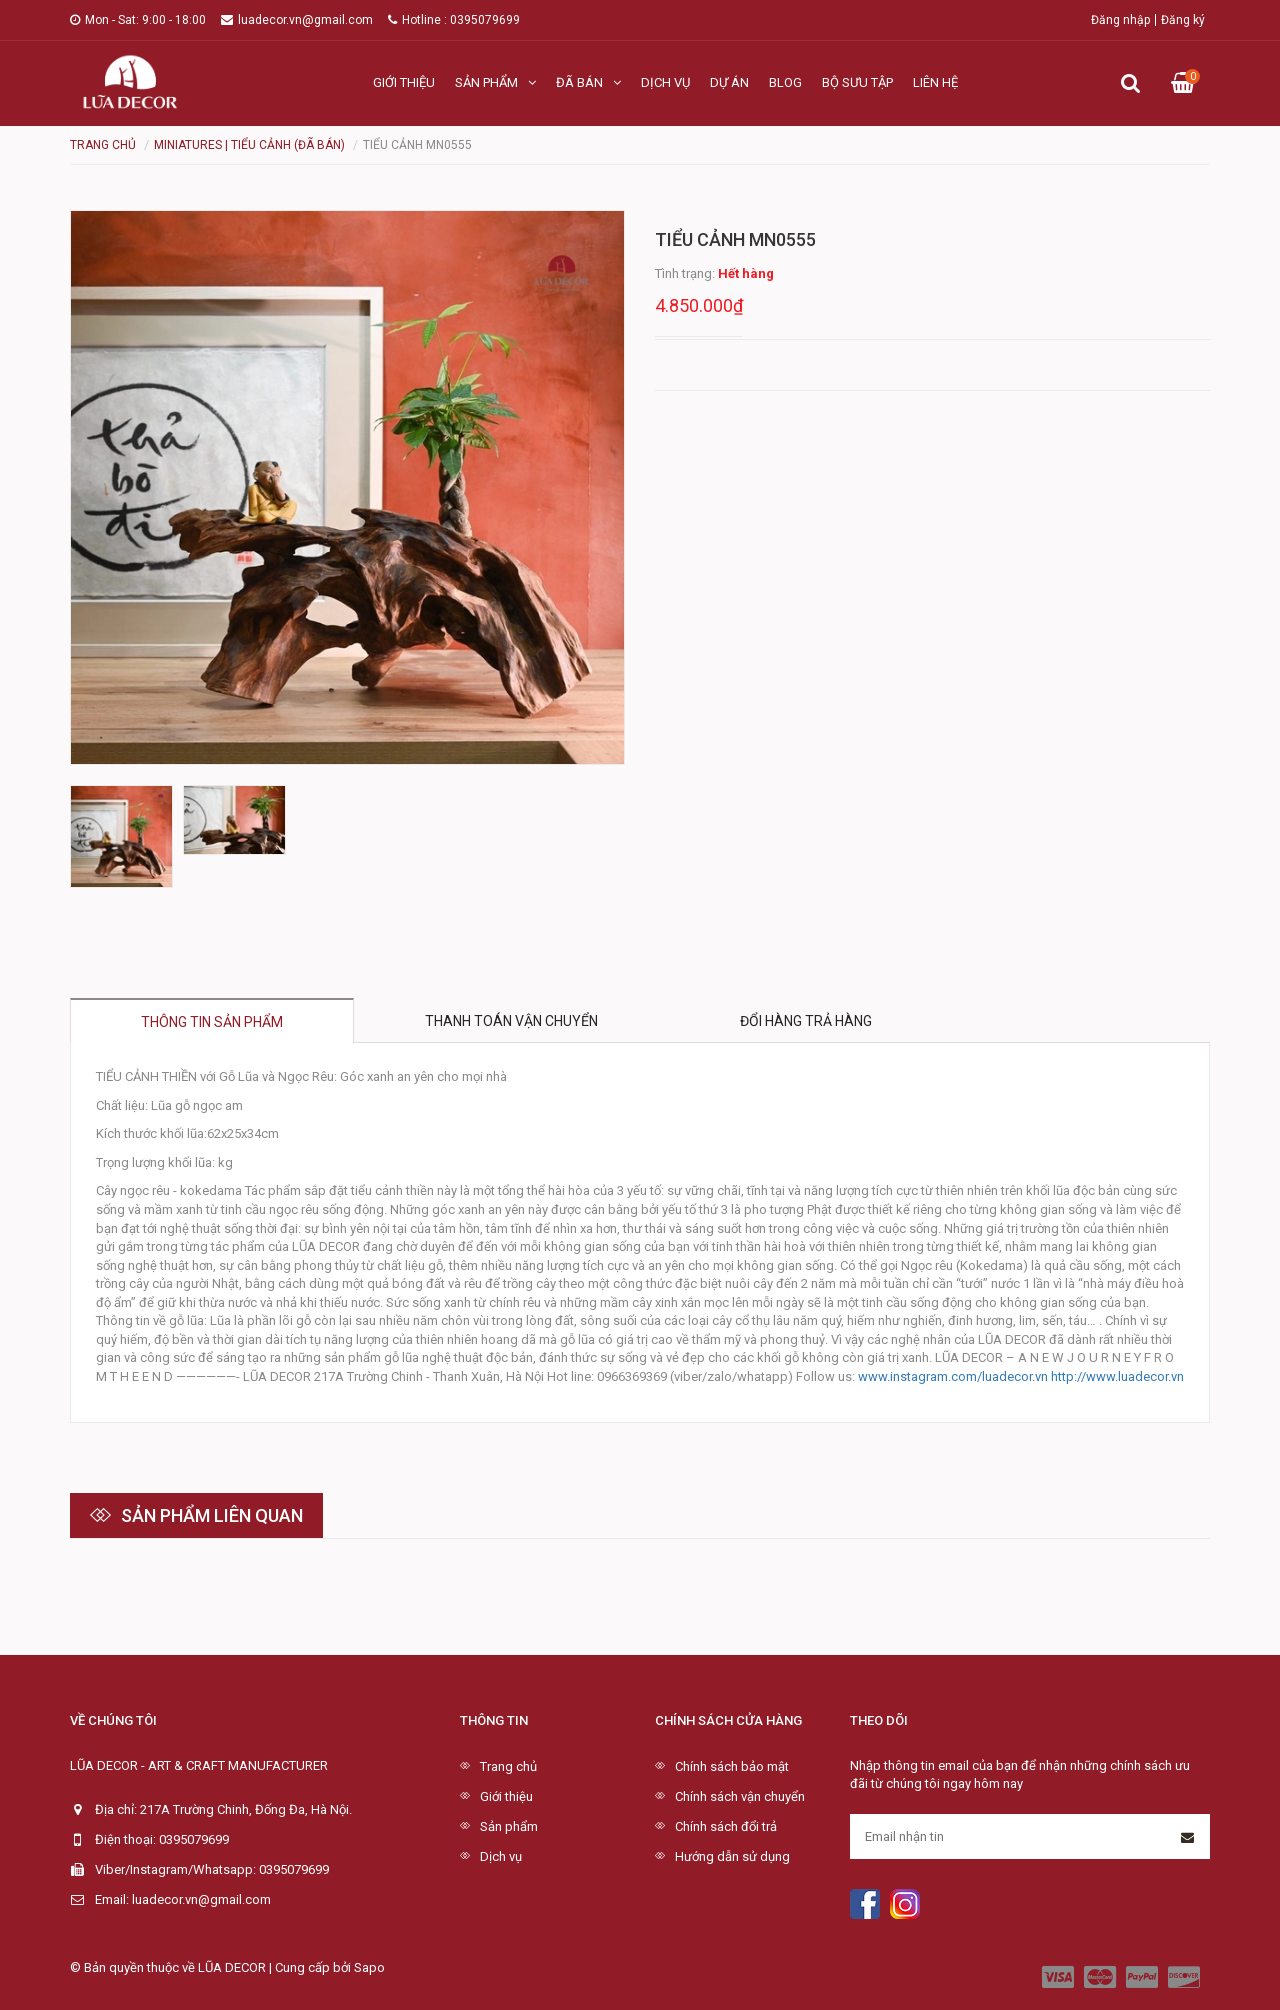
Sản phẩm (495, 82)
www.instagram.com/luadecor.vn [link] (953, 1376)
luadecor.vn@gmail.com (297, 20)
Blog (785, 82)
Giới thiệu (404, 82)
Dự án (729, 82)
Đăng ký (1183, 20)
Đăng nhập (1120, 20)
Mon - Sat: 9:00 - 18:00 (138, 20)
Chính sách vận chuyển (740, 1796)
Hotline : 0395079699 (454, 20)
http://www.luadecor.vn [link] (1117, 1376)
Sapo (369, 1967)
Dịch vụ (665, 82)
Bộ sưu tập (857, 82)
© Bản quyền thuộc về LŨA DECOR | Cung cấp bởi (212, 1967)
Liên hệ (935, 82)
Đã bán (588, 82)
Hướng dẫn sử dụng (732, 1856)
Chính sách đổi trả (726, 1826)
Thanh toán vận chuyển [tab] (511, 1021)
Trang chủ (508, 1766)
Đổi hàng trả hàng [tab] (806, 1021)
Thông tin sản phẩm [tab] (212, 1022)
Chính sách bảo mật (732, 1766)
